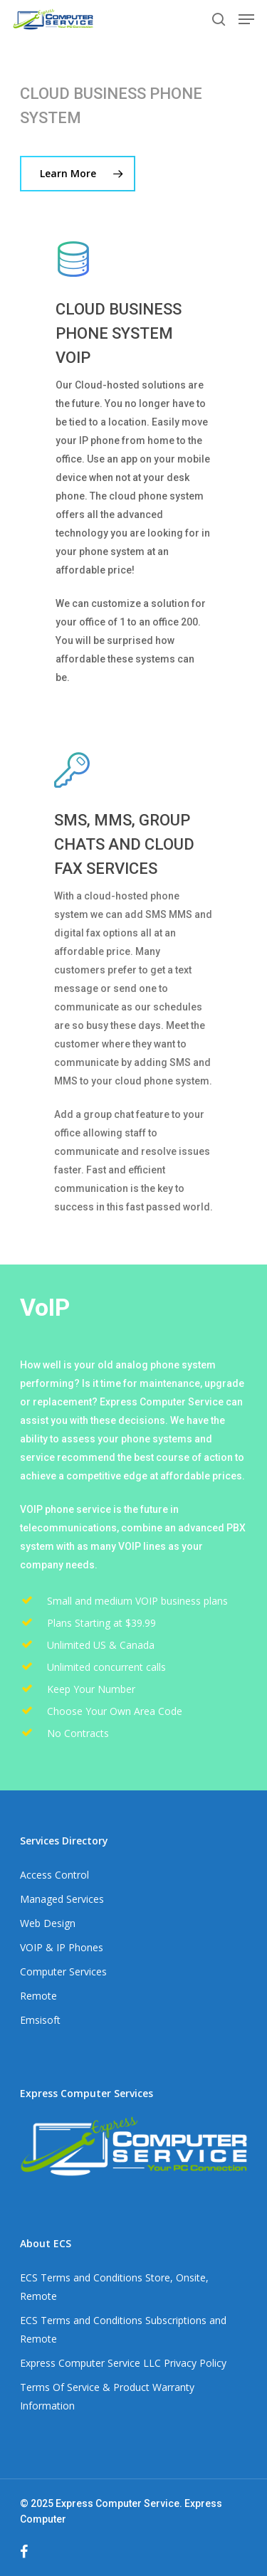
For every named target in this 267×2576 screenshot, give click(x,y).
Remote (38, 1995)
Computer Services (63, 1971)
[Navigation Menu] (246, 19)
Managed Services (62, 1899)
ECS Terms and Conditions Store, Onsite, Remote (114, 2287)
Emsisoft (40, 2020)
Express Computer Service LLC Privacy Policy (123, 2363)
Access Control (54, 1874)
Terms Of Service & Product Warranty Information (107, 2396)
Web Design (47, 1923)
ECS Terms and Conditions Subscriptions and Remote (123, 2329)
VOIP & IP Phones (61, 1947)
